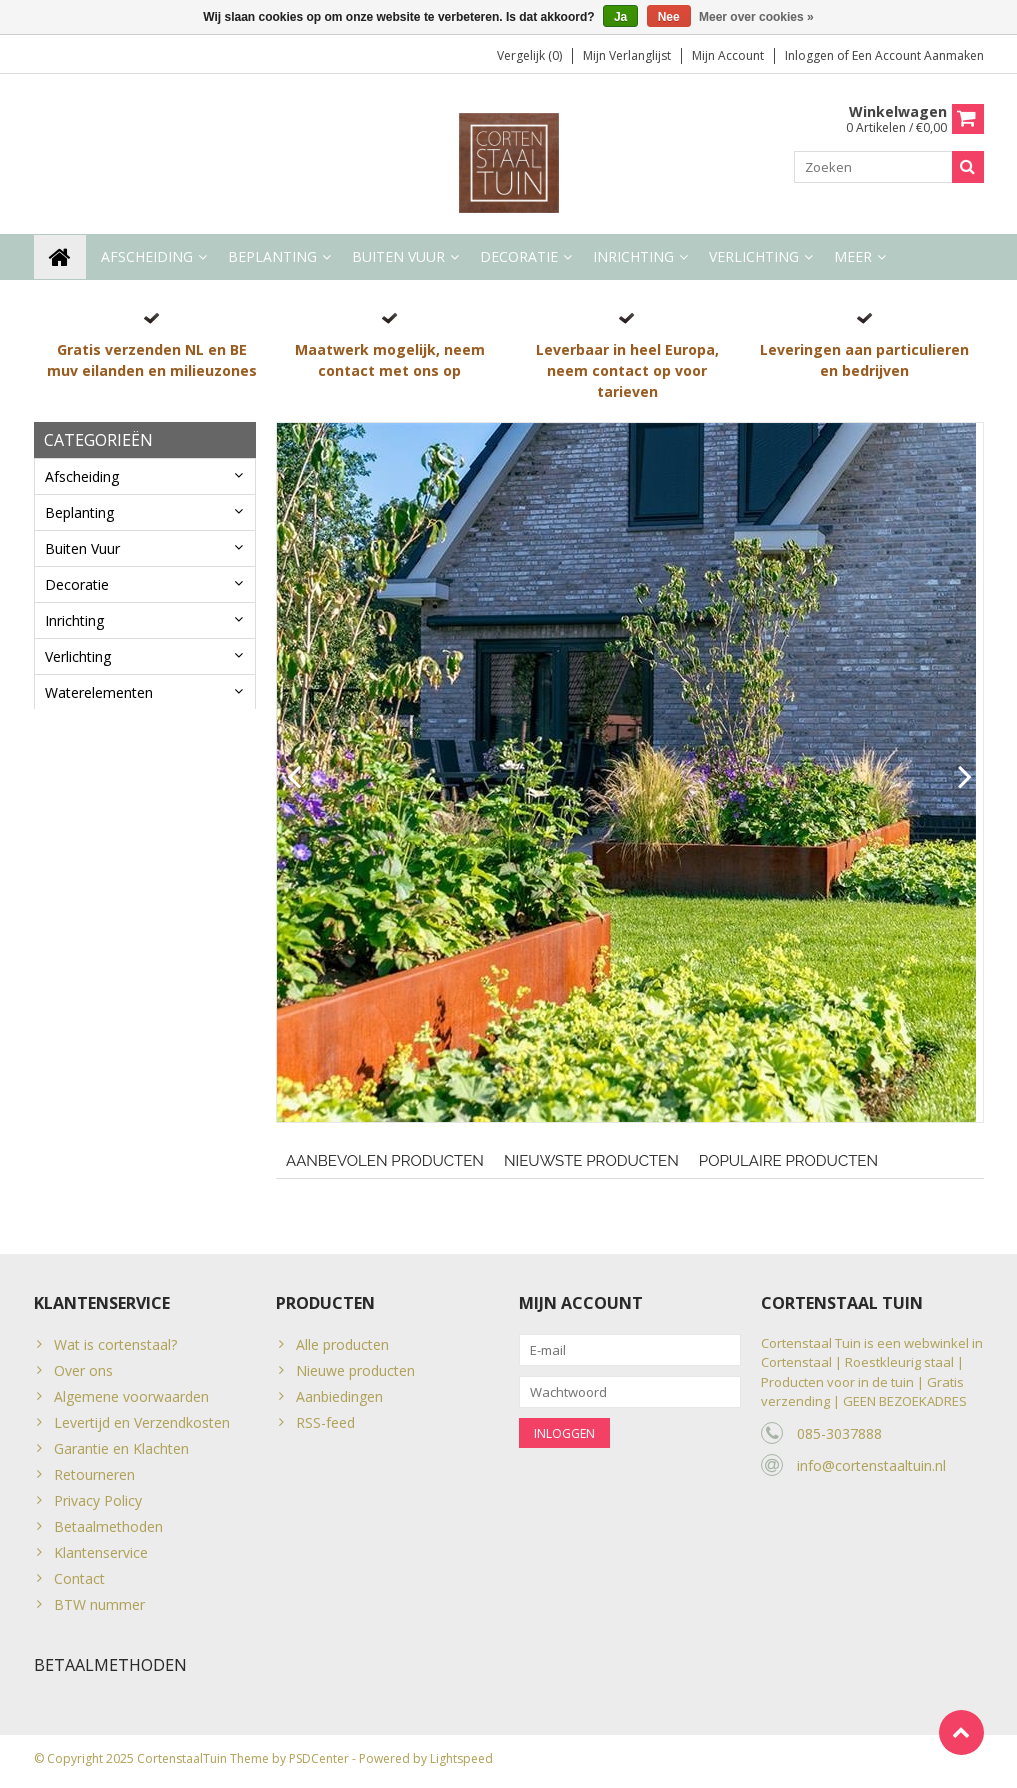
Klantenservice (101, 1552)
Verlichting (754, 257)
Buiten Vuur (398, 257)
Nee (669, 17)
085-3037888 (839, 1433)
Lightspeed (461, 1763)
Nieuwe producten (355, 1370)
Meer (853, 257)
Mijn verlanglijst (627, 55)
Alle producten (342, 1344)
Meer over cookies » (756, 17)
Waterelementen (99, 693)
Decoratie (519, 257)
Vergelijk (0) (529, 55)
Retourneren (94, 1474)
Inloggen (811, 55)
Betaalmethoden (108, 1526)
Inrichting (633, 257)
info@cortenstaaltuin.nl (871, 1465)
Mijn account (728, 55)
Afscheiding (147, 257)
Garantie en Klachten (121, 1448)
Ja (620, 17)
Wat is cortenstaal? (115, 1344)
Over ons (83, 1370)
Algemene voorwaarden (131, 1396)
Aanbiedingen (339, 1396)
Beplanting (272, 257)
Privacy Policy (98, 1500)
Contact (79, 1578)
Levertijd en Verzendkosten (142, 1422)
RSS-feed (325, 1422)
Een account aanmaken (918, 55)
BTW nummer (99, 1604)
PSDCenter (319, 1763)
